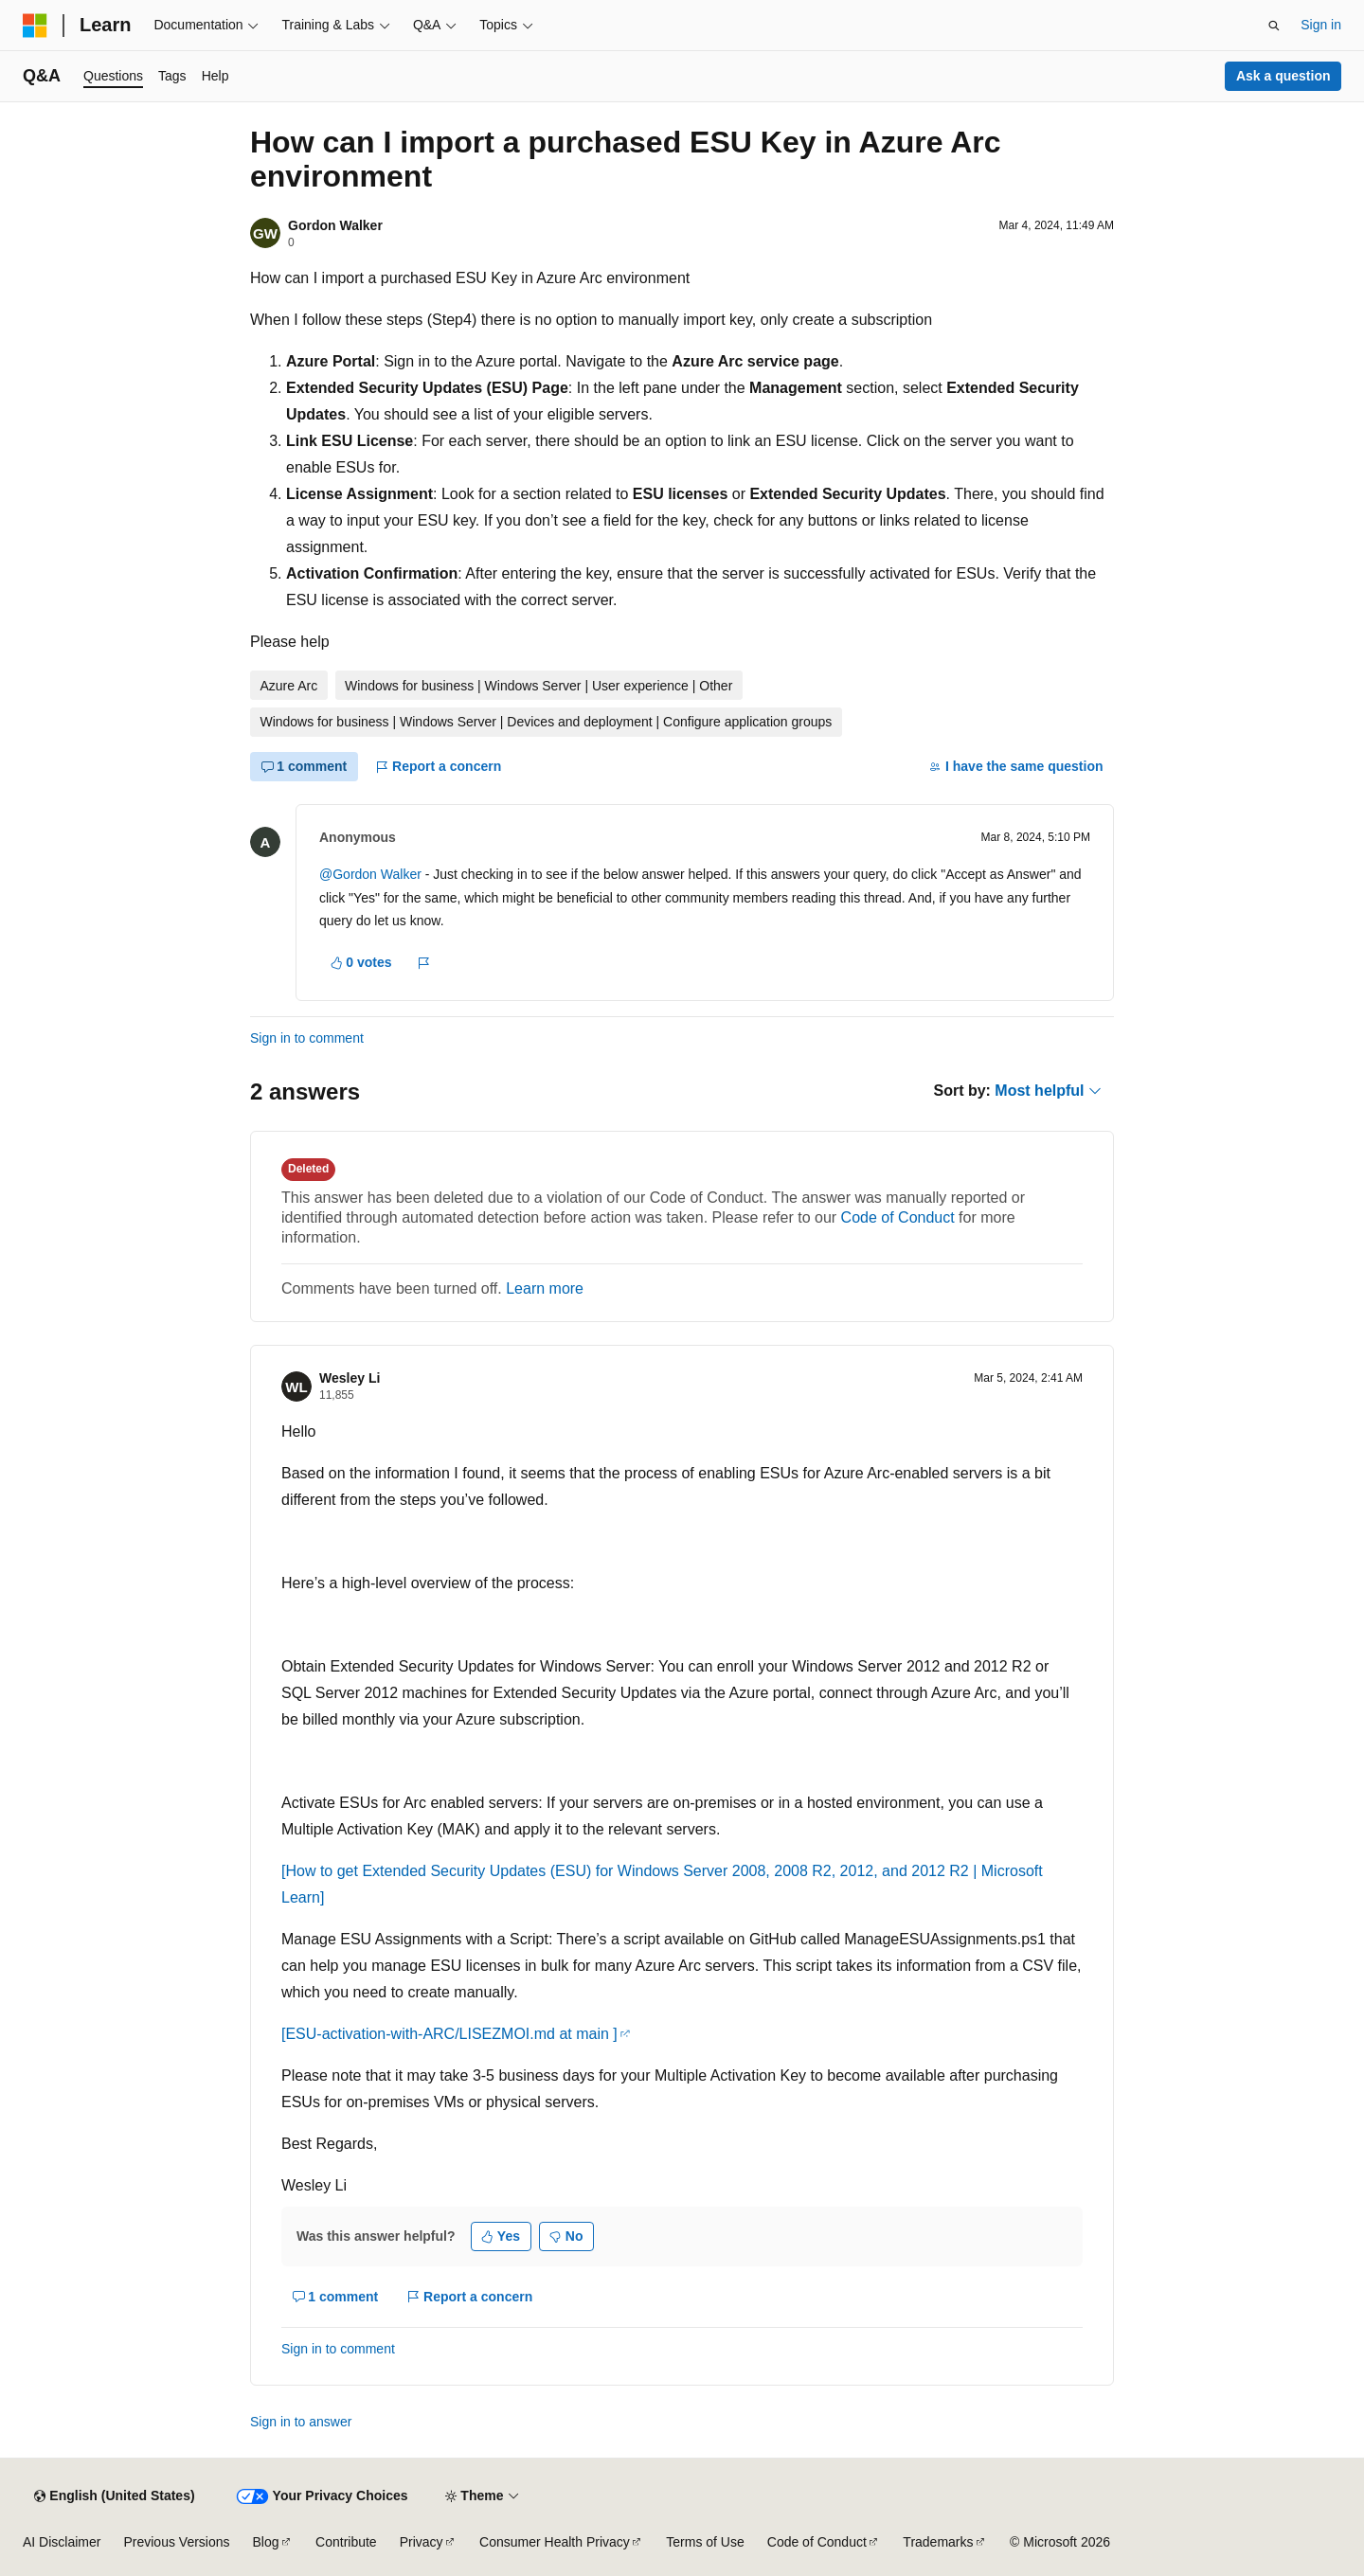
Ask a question (1283, 75)
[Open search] (1274, 26)
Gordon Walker (335, 225)
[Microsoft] (35, 25)
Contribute (346, 2541)
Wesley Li (349, 1378)
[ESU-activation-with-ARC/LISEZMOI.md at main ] (449, 2034)
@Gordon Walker (370, 874)
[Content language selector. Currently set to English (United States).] (114, 2496)
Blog (266, 2541)
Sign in (1321, 24)
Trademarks (938, 2541)
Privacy (421, 2541)
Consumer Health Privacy (554, 2541)
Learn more (544, 1288)
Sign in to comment (307, 1038)
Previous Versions (176, 2541)
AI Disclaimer (61, 2541)
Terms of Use (705, 2541)
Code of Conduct (898, 1217)
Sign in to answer (300, 2421)
